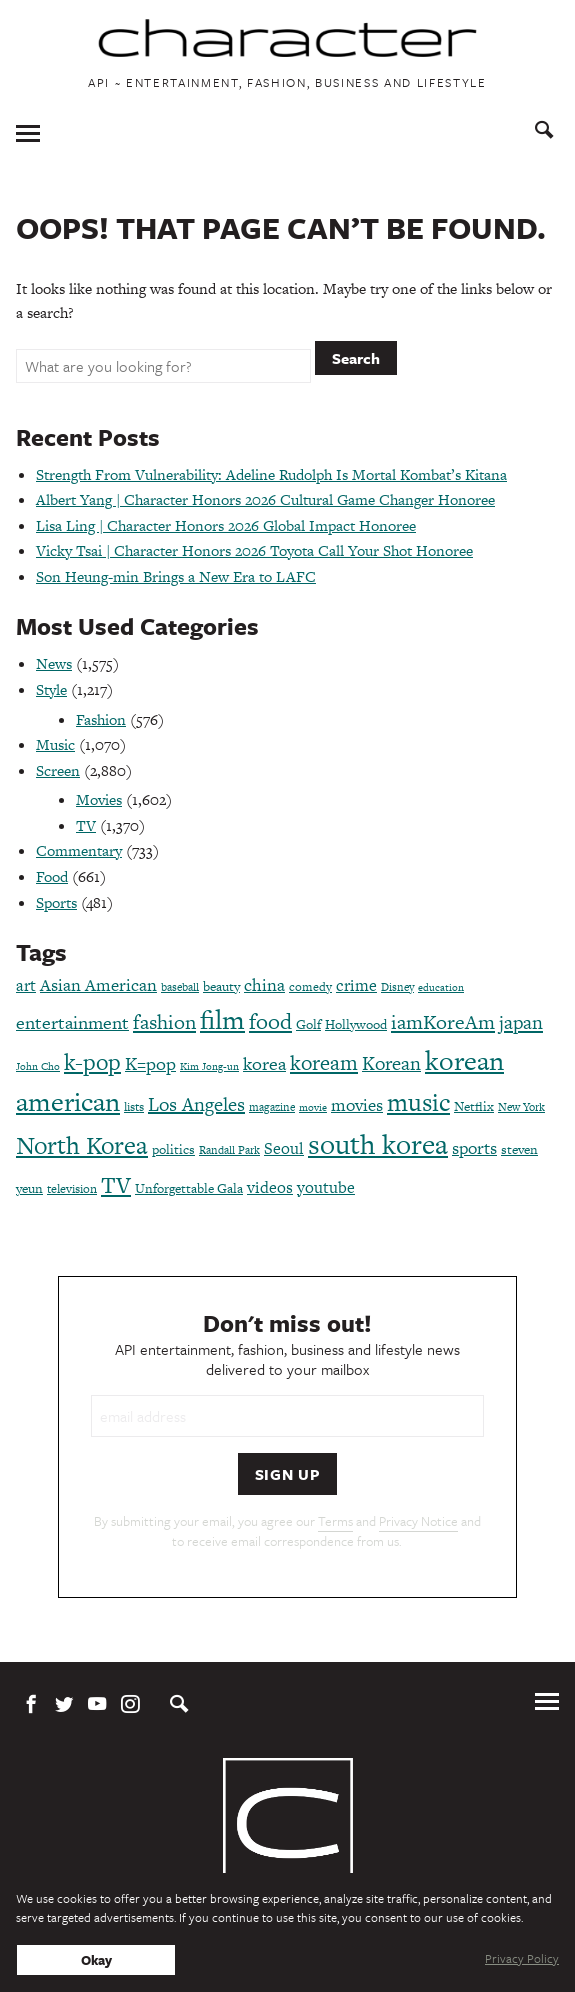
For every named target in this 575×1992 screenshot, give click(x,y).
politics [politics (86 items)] (173, 1149)
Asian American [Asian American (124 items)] (98, 985)
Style (51, 689)
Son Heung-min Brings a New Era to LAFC (176, 576)
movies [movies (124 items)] (357, 1105)
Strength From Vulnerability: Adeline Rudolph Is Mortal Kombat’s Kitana (271, 474)
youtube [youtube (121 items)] (326, 1187)
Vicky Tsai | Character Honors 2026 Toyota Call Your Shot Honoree (254, 550)
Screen (58, 770)
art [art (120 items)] (26, 985)
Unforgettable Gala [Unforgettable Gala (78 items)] (189, 1188)
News (54, 663)
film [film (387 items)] (222, 1019)
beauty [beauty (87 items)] (221, 986)
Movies (99, 799)
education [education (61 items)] (441, 987)
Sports (56, 902)
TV (86, 825)
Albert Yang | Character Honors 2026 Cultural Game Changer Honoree (265, 499)
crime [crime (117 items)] (356, 985)
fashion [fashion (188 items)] (164, 1022)
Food (52, 876)
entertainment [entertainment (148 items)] (72, 1022)
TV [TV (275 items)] (116, 1185)
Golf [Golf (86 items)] (308, 1024)
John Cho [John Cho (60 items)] (38, 1066)
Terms (335, 1521)
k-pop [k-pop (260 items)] (92, 1062)
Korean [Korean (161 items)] (391, 1063)
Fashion (101, 719)
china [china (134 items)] (264, 985)
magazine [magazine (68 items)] (272, 1107)
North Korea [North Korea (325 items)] (82, 1145)
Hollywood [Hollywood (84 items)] (356, 1024)
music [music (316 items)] (418, 1102)
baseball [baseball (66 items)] (180, 987)
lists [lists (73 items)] (134, 1107)
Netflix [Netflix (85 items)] (474, 1106)
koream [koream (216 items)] (324, 1062)
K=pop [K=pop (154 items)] (150, 1063)
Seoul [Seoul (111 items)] (284, 1148)
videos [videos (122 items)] (270, 1187)
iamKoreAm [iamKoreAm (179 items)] (443, 1022)
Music (55, 744)
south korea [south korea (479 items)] (378, 1144)
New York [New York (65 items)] (521, 1107)
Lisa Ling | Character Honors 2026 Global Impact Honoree (226, 525)
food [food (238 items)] (270, 1021)
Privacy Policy (522, 1958)
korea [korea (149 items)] (264, 1063)
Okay (96, 1960)
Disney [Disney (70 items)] (397, 987)
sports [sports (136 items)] (474, 1148)
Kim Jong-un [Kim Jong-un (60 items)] (209, 1066)
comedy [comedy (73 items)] (310, 987)
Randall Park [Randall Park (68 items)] (229, 1150)
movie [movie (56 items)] (313, 1107)
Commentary (79, 850)
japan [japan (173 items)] (521, 1022)
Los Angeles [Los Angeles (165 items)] (196, 1104)
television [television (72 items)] (72, 1189)
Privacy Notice (418, 1521)
